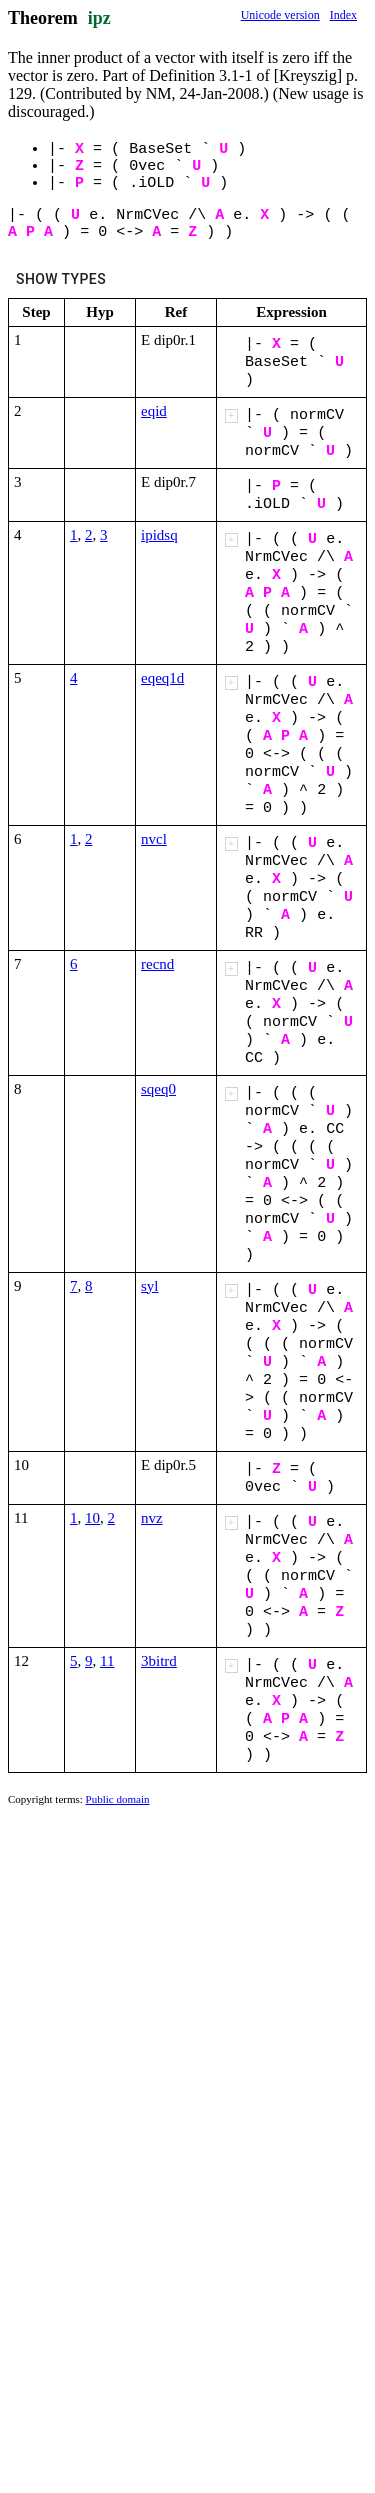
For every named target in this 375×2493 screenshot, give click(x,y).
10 (92, 1518)
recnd (157, 964)
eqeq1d (162, 678)
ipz (99, 18)
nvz (152, 1518)
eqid (154, 411)
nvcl (154, 839)
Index (343, 15)
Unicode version (280, 15)
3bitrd (159, 1661)
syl (150, 1286)
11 (107, 1661)
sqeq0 (158, 1089)
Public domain (118, 1799)
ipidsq (159, 535)
